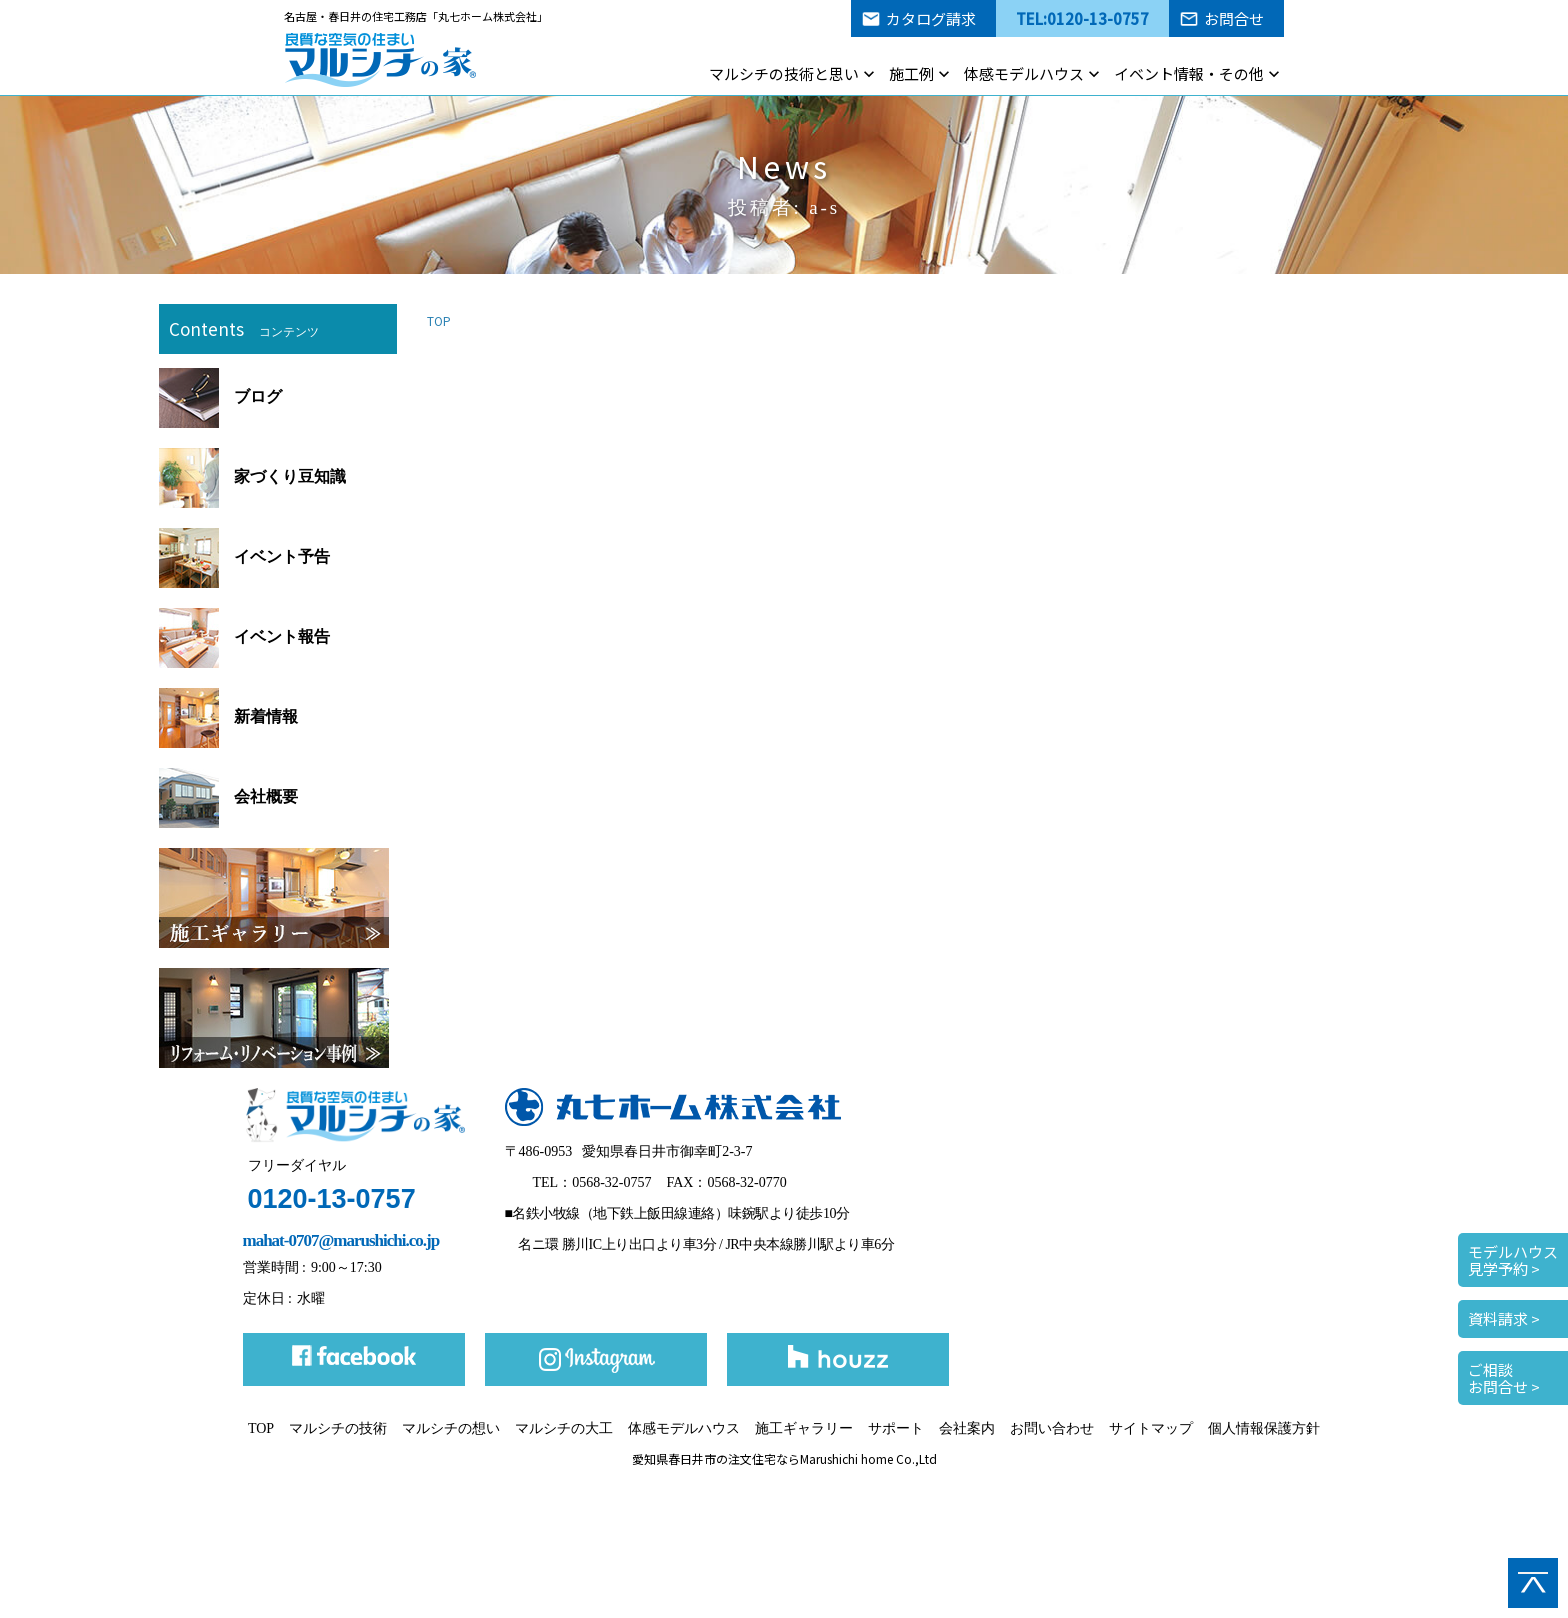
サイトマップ (1151, 1428)
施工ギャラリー (804, 1428)
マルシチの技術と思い (784, 73)
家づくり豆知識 (252, 476)
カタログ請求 (931, 18)
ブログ (220, 396)
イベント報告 (244, 636)
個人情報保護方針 (1264, 1428)
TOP (439, 320)
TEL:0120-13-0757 (1082, 18)
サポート (896, 1428)
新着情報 (228, 716)
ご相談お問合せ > (1504, 1378)
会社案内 (967, 1428)
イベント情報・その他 (1189, 73)
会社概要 (228, 796)
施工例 (911, 73)
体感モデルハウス (1024, 73)
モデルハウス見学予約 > (1513, 1260)
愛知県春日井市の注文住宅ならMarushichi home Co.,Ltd (784, 1458)
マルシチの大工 (564, 1428)
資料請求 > (1504, 1318)
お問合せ (1234, 18)
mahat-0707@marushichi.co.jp (341, 1240)
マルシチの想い (451, 1428)
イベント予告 (244, 556)
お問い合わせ (1052, 1428)
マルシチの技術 (338, 1428)
